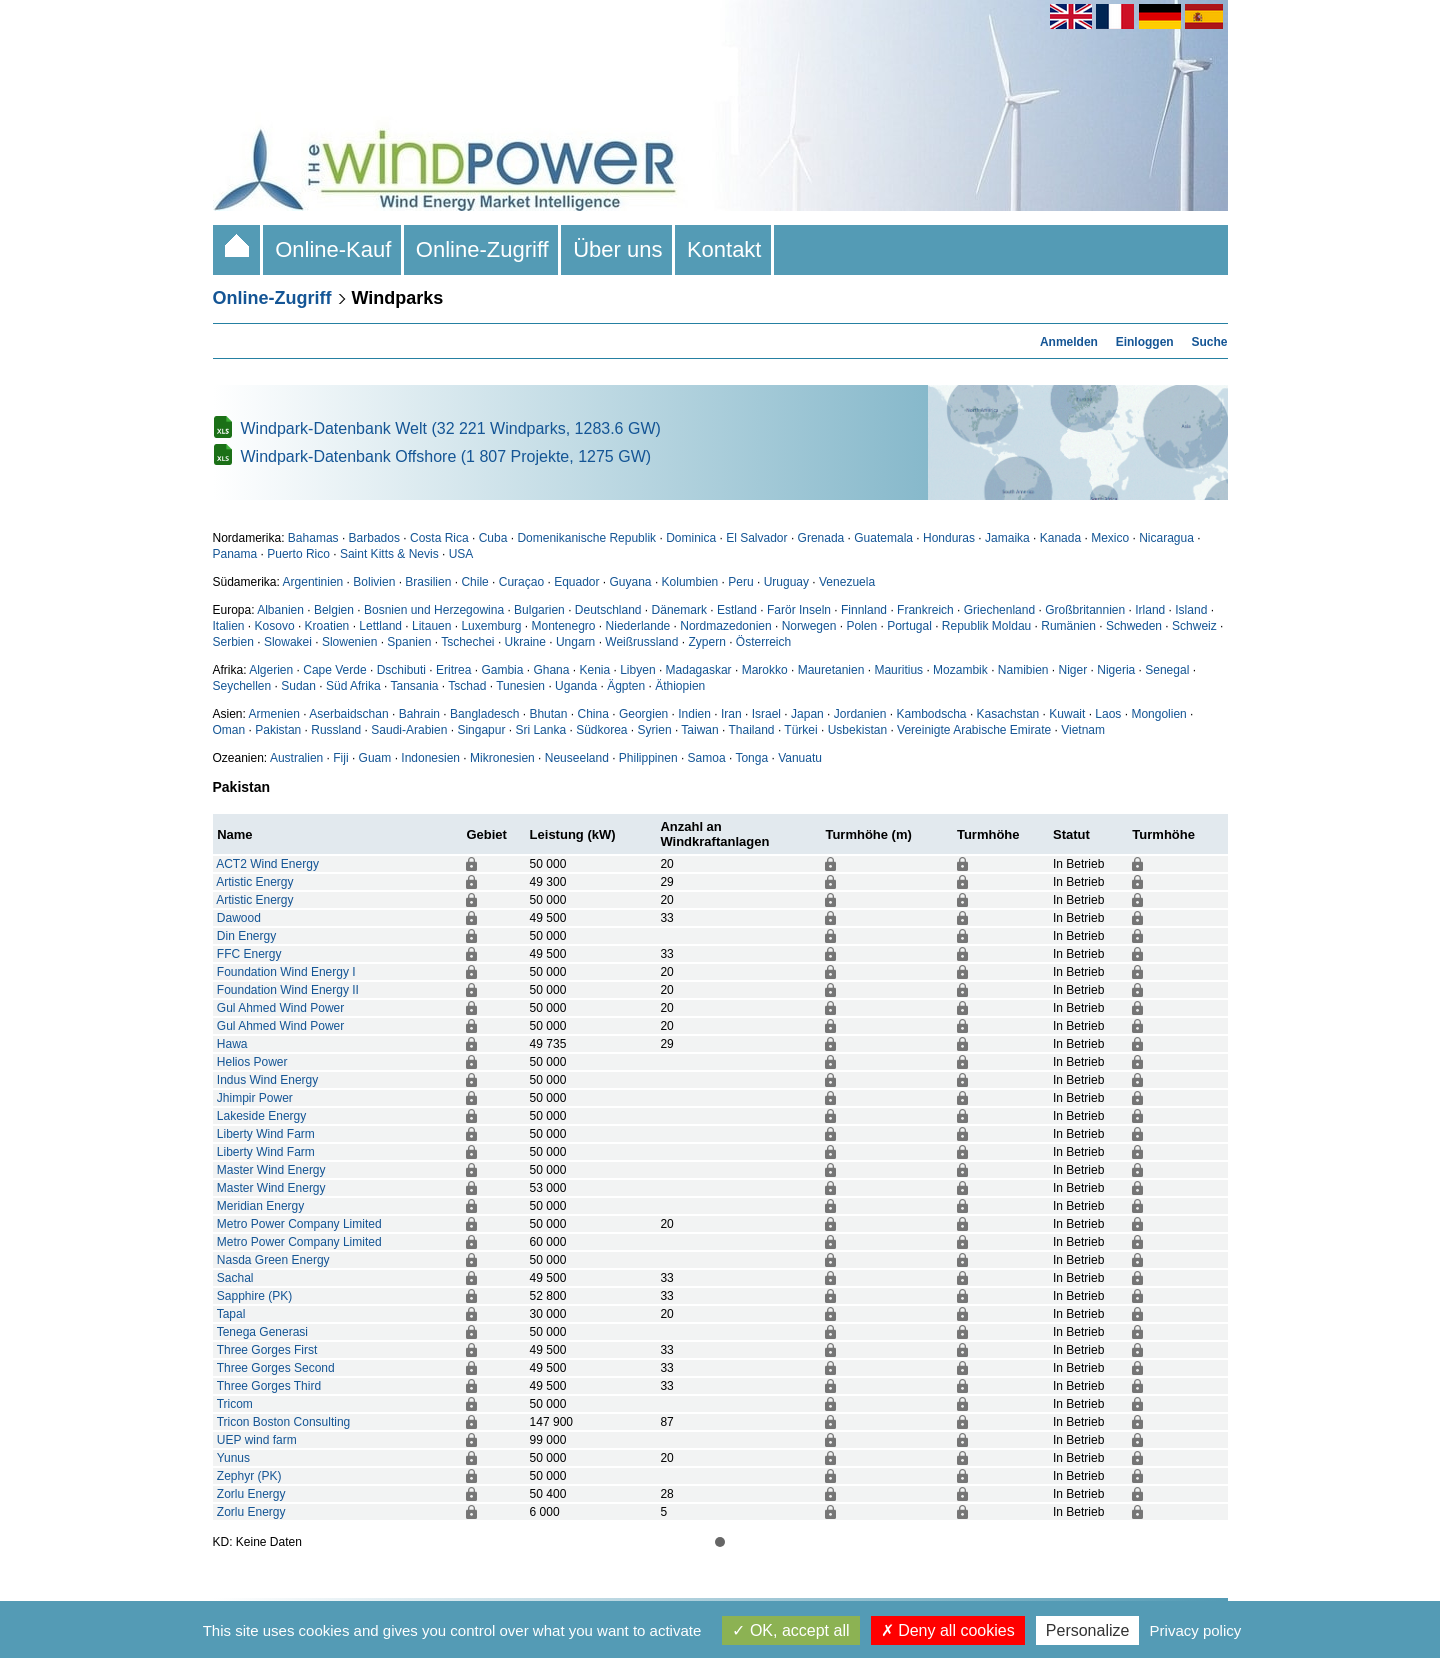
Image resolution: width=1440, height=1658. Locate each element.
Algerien (271, 670)
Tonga (751, 758)
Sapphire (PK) (254, 1296)
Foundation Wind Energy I (286, 972)
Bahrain (419, 714)
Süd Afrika (353, 686)
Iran (731, 714)
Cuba (493, 538)
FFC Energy (249, 954)
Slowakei (288, 642)
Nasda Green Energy (273, 1260)
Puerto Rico (298, 554)
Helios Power (252, 1062)
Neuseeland (577, 758)
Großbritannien (1085, 610)
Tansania (414, 686)
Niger (1073, 670)
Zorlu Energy (251, 1494)
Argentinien (313, 582)
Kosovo (275, 626)
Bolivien (374, 582)
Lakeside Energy (261, 1116)
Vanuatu (800, 758)
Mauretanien (831, 670)
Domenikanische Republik (586, 538)
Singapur (481, 730)
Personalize (1088, 1630)
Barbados (374, 538)
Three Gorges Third (269, 1386)
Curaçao (521, 582)
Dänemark (679, 610)
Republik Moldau (986, 626)
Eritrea (453, 670)
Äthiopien (680, 686)
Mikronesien (502, 758)
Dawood (239, 918)
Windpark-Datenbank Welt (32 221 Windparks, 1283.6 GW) (451, 428)
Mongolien (1158, 714)
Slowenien (349, 642)
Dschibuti (401, 670)
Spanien (409, 642)
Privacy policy (1196, 1630)
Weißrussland (641, 642)
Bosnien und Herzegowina (434, 610)
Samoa (707, 758)
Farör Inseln (799, 610)
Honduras (949, 538)
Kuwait (1067, 714)
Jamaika (1007, 538)
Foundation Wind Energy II (288, 990)
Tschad (467, 686)
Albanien (280, 610)
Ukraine (525, 642)
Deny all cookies (948, 1630)
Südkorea (601, 730)
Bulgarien (539, 610)
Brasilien (428, 582)
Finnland (864, 610)
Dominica (691, 538)
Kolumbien (690, 582)
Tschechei (467, 642)
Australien (296, 758)
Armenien (274, 714)
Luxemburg (491, 626)
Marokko (765, 670)
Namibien (1023, 670)
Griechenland (999, 610)
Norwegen (809, 626)
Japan (807, 714)
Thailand (752, 730)
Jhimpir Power (255, 1098)
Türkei (800, 730)
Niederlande (638, 626)
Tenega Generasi (262, 1332)
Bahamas (313, 538)
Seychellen (242, 686)
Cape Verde (334, 670)
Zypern (706, 642)
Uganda (576, 686)
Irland (1150, 610)
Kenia (594, 670)
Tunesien (520, 686)
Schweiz (1194, 626)
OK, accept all (790, 1630)
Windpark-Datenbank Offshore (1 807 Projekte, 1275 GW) (446, 456)
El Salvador (756, 538)
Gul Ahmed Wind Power (280, 1008)
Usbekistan (857, 730)
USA (461, 554)
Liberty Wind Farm (266, 1134)
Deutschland (608, 610)
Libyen (637, 670)
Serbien (233, 642)
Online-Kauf (333, 249)
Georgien (643, 714)
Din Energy (246, 936)
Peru (740, 582)
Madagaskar (699, 670)
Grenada (821, 538)
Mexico (1110, 538)
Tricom (235, 1404)
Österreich (763, 642)
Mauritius (898, 670)
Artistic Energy (254, 882)
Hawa (232, 1044)
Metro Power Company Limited (299, 1224)
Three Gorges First (267, 1350)
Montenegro (563, 626)
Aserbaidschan (348, 714)
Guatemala (883, 538)
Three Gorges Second (276, 1368)
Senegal (1167, 670)
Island (1191, 610)
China (593, 714)
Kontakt (724, 249)
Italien (229, 626)
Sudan (298, 686)
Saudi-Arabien (409, 730)
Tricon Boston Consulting (284, 1422)
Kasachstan (1008, 714)
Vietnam (1083, 730)
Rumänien (1068, 626)
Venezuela (847, 582)
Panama (235, 554)
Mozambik (960, 670)
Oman (229, 730)
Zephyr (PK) (249, 1476)
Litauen (431, 626)
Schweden (1134, 626)
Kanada (1060, 538)
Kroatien (327, 626)
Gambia (502, 670)
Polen (861, 626)
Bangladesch (484, 714)
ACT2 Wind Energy (267, 864)
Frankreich (925, 610)
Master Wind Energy (271, 1170)
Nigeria (1116, 670)
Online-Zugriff (482, 249)
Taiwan (699, 730)
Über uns (618, 249)
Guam (375, 758)
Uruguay (786, 582)
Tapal (231, 1314)
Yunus (233, 1458)
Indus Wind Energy (267, 1080)
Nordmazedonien (725, 626)
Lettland (380, 626)
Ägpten (626, 686)
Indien (694, 714)
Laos (1108, 714)
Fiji (340, 758)
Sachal (235, 1278)
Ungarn (575, 642)
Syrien (655, 730)
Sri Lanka (540, 730)
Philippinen (648, 758)
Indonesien (430, 758)
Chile (474, 582)
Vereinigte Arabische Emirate (974, 730)
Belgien (334, 610)
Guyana (631, 582)
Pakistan (278, 730)
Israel (766, 714)
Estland (737, 610)
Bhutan (548, 714)
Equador (576, 582)
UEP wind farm (257, 1440)
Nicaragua (1166, 538)
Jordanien (860, 714)
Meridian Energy (260, 1206)
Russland (336, 730)
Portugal (909, 626)
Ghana (551, 670)
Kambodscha (932, 714)
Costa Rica (439, 538)
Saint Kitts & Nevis (389, 554)
